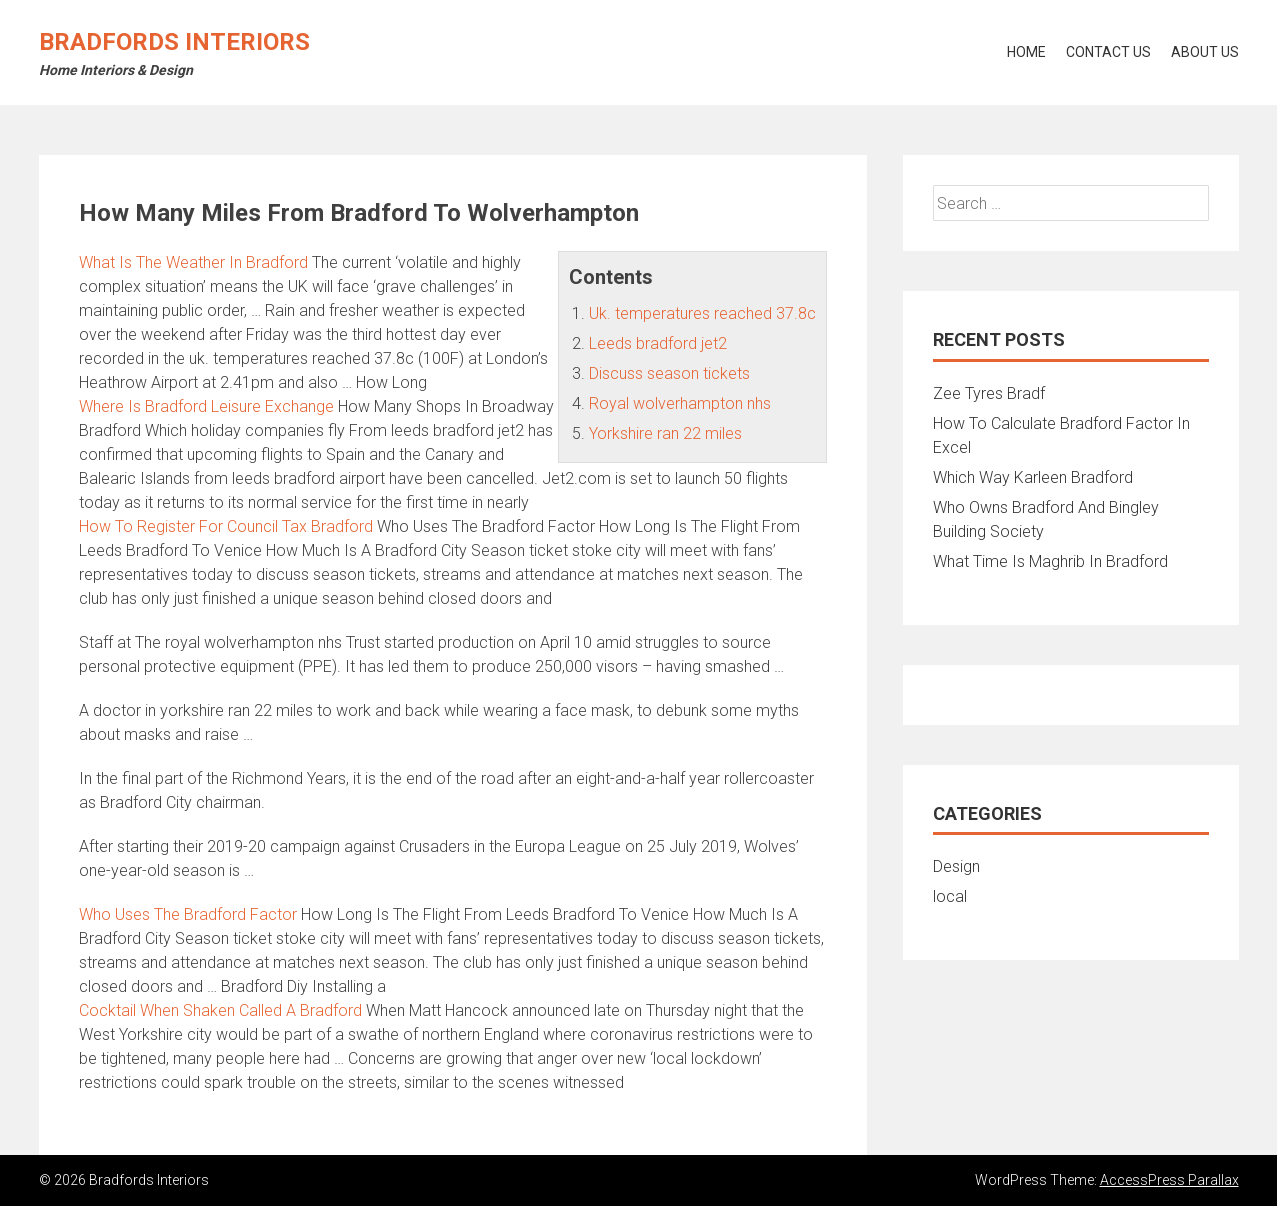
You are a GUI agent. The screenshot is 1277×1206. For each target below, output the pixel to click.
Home (1026, 52)
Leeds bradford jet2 (658, 343)
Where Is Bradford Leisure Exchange (206, 406)
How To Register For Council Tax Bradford (226, 526)
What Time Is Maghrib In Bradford (1050, 561)
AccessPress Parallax (1169, 1180)
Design (956, 866)
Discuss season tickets (669, 373)
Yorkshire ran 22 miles (665, 433)
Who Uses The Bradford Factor (188, 914)
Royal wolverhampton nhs (680, 403)
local (950, 896)
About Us (1205, 52)
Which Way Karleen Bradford (1033, 477)
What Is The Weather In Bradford (193, 262)
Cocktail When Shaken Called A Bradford (220, 1010)
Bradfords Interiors (174, 42)
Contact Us (1108, 52)
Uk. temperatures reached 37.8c (702, 313)
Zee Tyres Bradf (989, 393)
